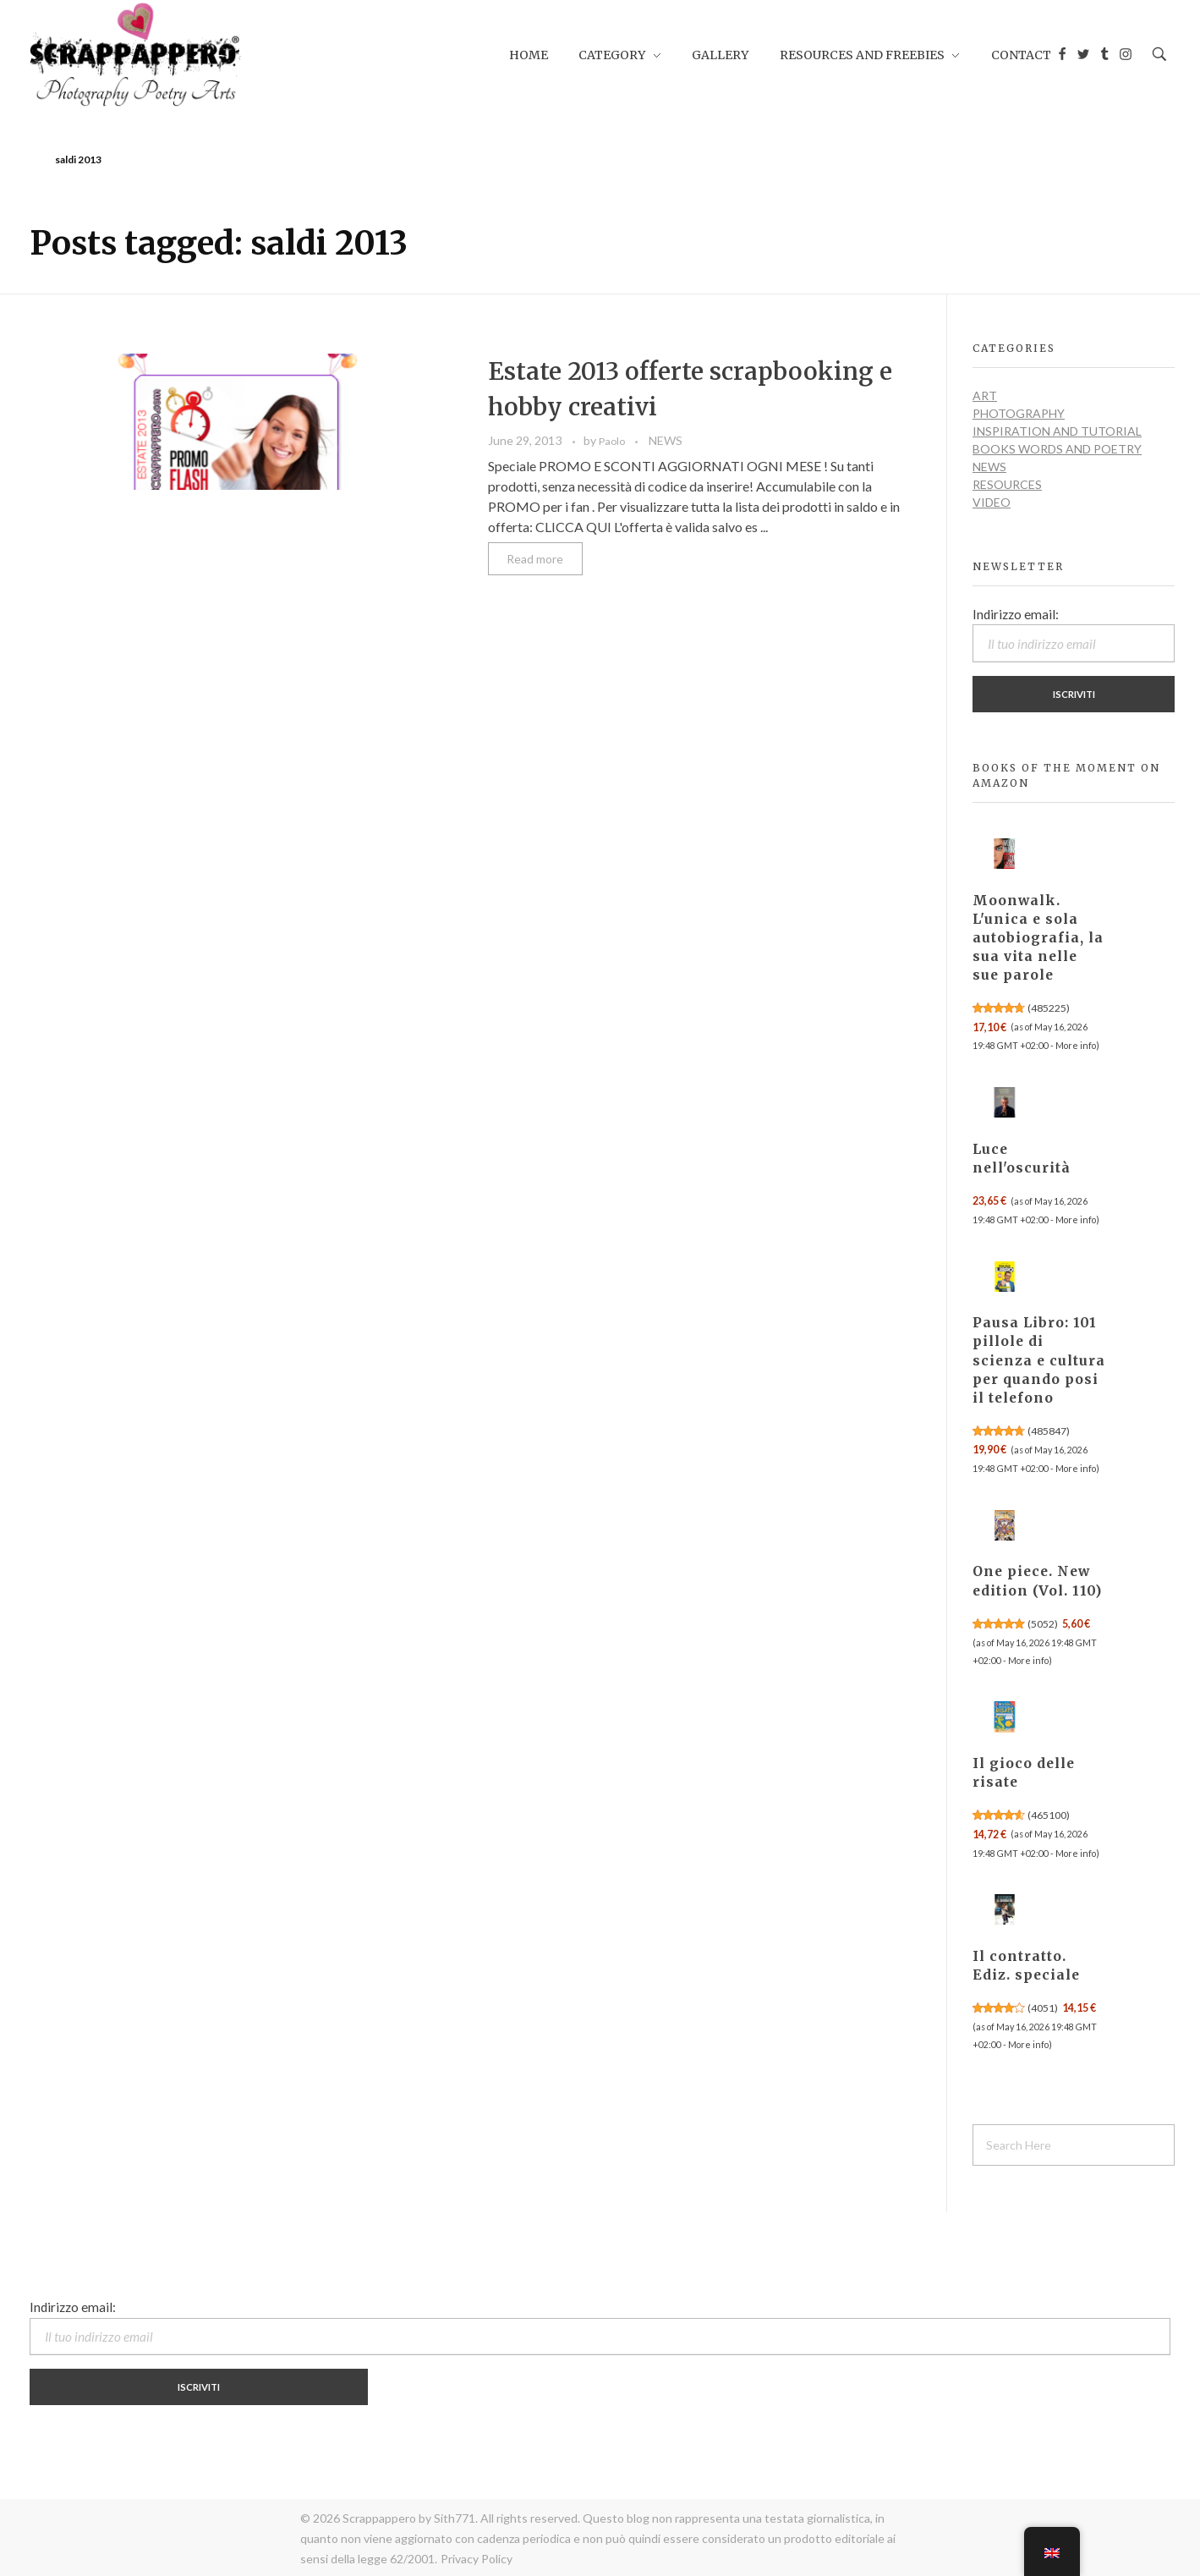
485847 (1048, 1431)
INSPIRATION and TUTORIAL (1057, 431)
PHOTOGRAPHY (1019, 413)
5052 (1043, 1624)
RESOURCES (1007, 484)
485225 (1048, 1008)
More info (1075, 1045)
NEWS (665, 440)
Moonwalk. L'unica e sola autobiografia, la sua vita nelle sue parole (1038, 938)
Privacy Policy (476, 2558)
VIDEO (992, 502)
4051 (1043, 2008)
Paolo (613, 441)
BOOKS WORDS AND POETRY (1057, 449)
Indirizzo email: (1074, 634)
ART (985, 395)
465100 (1048, 1815)
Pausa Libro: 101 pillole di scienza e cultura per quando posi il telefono (1039, 1360)
